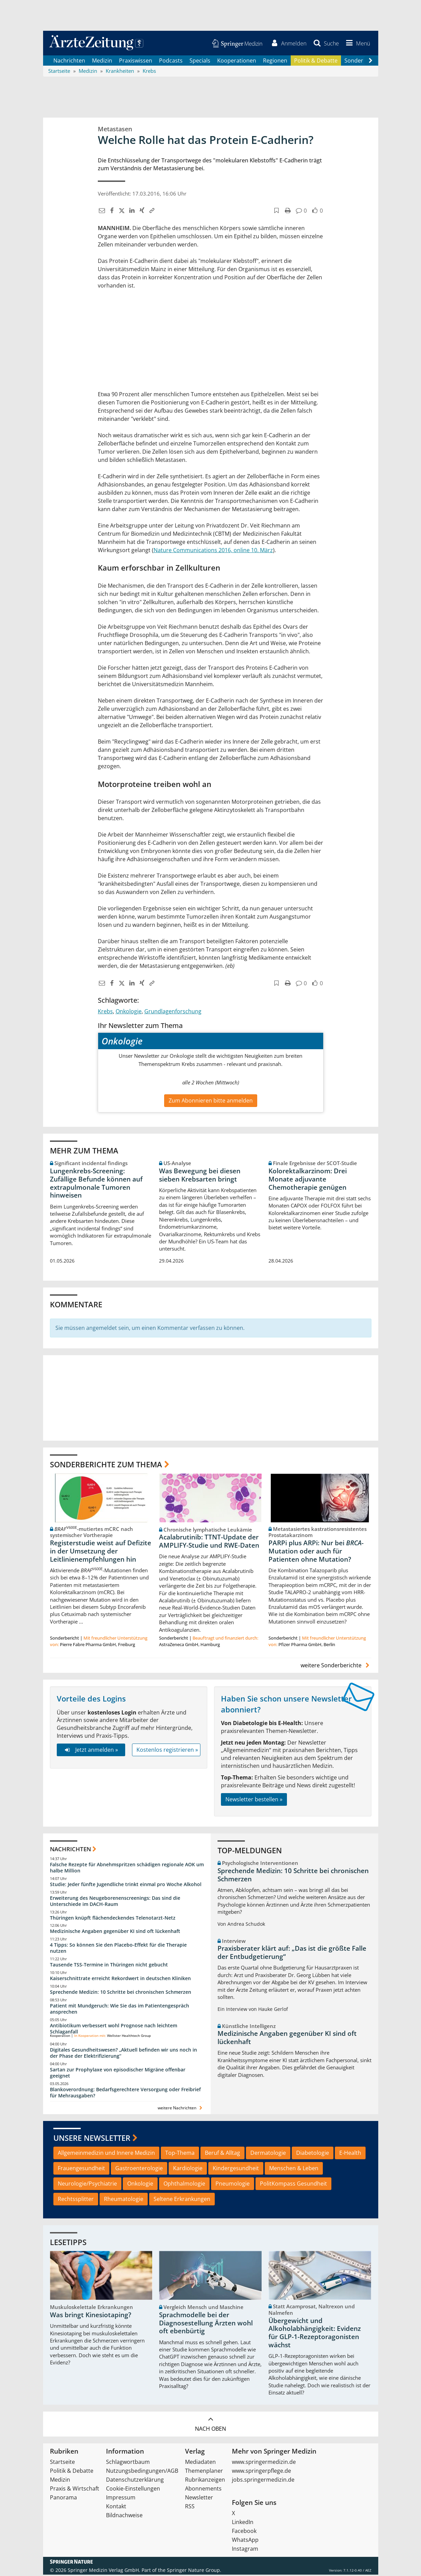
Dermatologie (268, 2154)
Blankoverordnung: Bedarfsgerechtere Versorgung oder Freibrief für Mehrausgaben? (125, 2093)
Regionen (275, 61)
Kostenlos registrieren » (167, 1751)
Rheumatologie (123, 2200)
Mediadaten (200, 2463)
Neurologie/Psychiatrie (87, 2185)
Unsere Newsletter (91, 2139)
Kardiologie (187, 2169)
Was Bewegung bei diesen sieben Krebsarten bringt (199, 1176)
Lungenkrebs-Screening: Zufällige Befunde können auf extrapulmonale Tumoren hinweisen (96, 1184)
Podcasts (171, 61)
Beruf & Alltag (222, 2154)
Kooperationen (236, 61)
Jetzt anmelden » (91, 1751)
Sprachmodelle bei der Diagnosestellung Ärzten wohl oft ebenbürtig (206, 2324)
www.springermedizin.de (264, 2463)
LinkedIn (242, 2523)
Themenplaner (204, 2472)
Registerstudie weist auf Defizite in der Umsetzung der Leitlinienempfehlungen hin (100, 1552)
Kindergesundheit (236, 2169)
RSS (190, 2507)
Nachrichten (69, 61)
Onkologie (129, 1012)
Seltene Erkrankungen (182, 2200)
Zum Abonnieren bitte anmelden (211, 1101)
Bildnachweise (124, 2516)
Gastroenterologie (139, 2169)
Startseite (62, 2463)
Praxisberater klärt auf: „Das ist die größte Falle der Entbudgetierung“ (292, 1953)
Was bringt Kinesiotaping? (90, 2316)
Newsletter (199, 2498)
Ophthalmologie (184, 2185)
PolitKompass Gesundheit (293, 2185)
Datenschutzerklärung (135, 2481)
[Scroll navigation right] (370, 61)
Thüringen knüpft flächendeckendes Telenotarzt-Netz (112, 1919)
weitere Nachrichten (181, 2109)
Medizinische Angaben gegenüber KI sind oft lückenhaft (115, 1932)
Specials (199, 61)
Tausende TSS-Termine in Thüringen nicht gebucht (109, 1966)
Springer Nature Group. (194, 2571)
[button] (356, 44)
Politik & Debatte (316, 61)
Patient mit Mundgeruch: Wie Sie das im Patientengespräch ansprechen (119, 2010)
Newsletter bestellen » (253, 1800)
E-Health (350, 2154)
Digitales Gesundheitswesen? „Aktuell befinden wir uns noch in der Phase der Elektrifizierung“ (123, 2054)
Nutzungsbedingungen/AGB (142, 2472)
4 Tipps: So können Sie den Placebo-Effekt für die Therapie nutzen (118, 1949)
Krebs (105, 1012)
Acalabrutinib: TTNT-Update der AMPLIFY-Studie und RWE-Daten (209, 1542)
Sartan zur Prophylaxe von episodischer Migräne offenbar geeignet (117, 2074)
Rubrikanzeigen (205, 2481)
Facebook (244, 2532)
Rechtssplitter (76, 2200)
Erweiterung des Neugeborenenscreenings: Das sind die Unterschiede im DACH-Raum (115, 1902)
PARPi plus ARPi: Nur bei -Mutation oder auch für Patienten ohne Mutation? (316, 1552)
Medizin (102, 61)
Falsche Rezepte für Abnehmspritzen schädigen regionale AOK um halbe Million (127, 1869)
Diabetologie (312, 2154)
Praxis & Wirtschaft (74, 2490)
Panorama (63, 2498)
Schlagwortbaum (128, 2463)
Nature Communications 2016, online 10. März (213, 551)
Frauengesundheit (81, 2169)
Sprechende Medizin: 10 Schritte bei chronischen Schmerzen (120, 1993)
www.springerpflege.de (261, 2472)
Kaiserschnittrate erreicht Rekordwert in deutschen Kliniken (120, 1979)
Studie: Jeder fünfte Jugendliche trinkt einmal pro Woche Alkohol (125, 1885)
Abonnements (203, 2490)
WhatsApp (245, 2541)
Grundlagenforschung (172, 1012)
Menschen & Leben (293, 2169)
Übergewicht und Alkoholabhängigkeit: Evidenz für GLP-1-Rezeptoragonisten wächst (314, 2333)
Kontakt (116, 2507)
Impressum (120, 2498)
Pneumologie (232, 2185)
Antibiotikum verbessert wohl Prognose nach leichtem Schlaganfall (113, 2029)
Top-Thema (180, 2154)
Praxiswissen (135, 61)
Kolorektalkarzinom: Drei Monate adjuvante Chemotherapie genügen (307, 1180)
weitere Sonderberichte (336, 1666)
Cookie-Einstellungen (133, 2490)
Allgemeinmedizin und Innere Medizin (106, 2154)
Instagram (245, 2550)
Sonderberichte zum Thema (106, 1465)
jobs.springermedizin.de (263, 2481)
